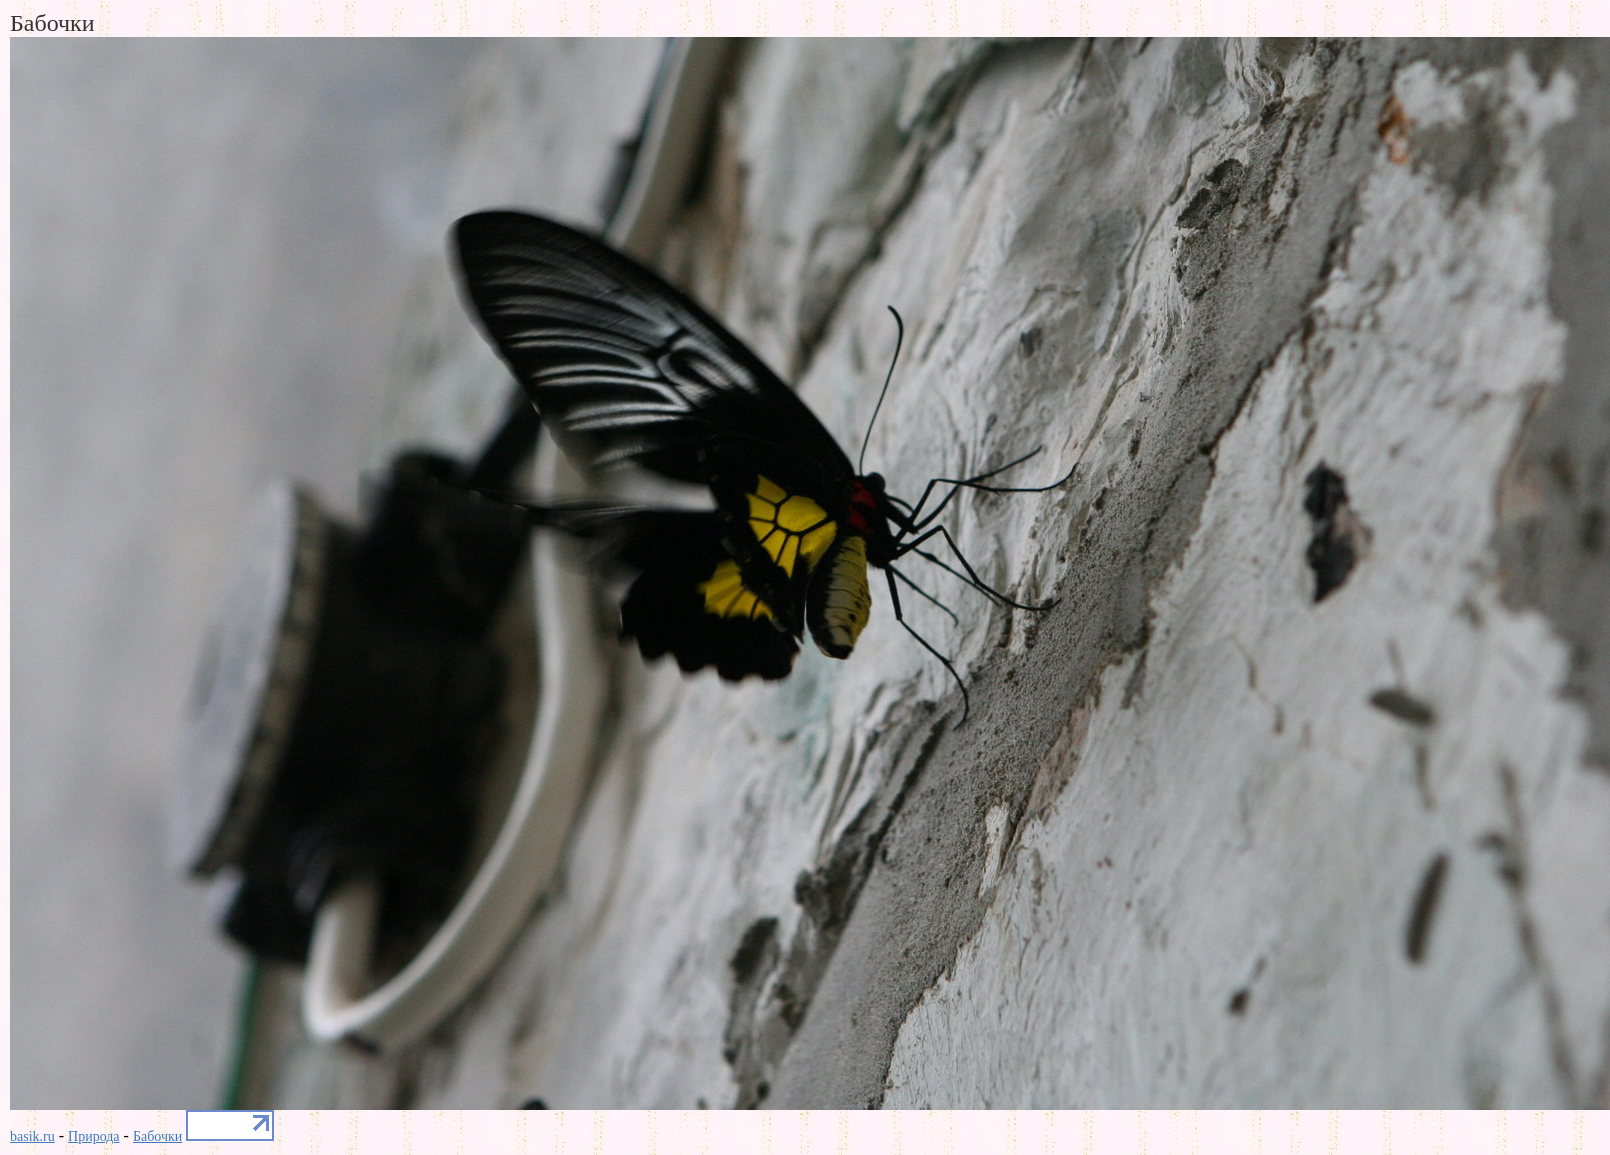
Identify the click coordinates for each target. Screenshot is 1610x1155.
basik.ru (32, 1136)
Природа (94, 1136)
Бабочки (157, 1136)
